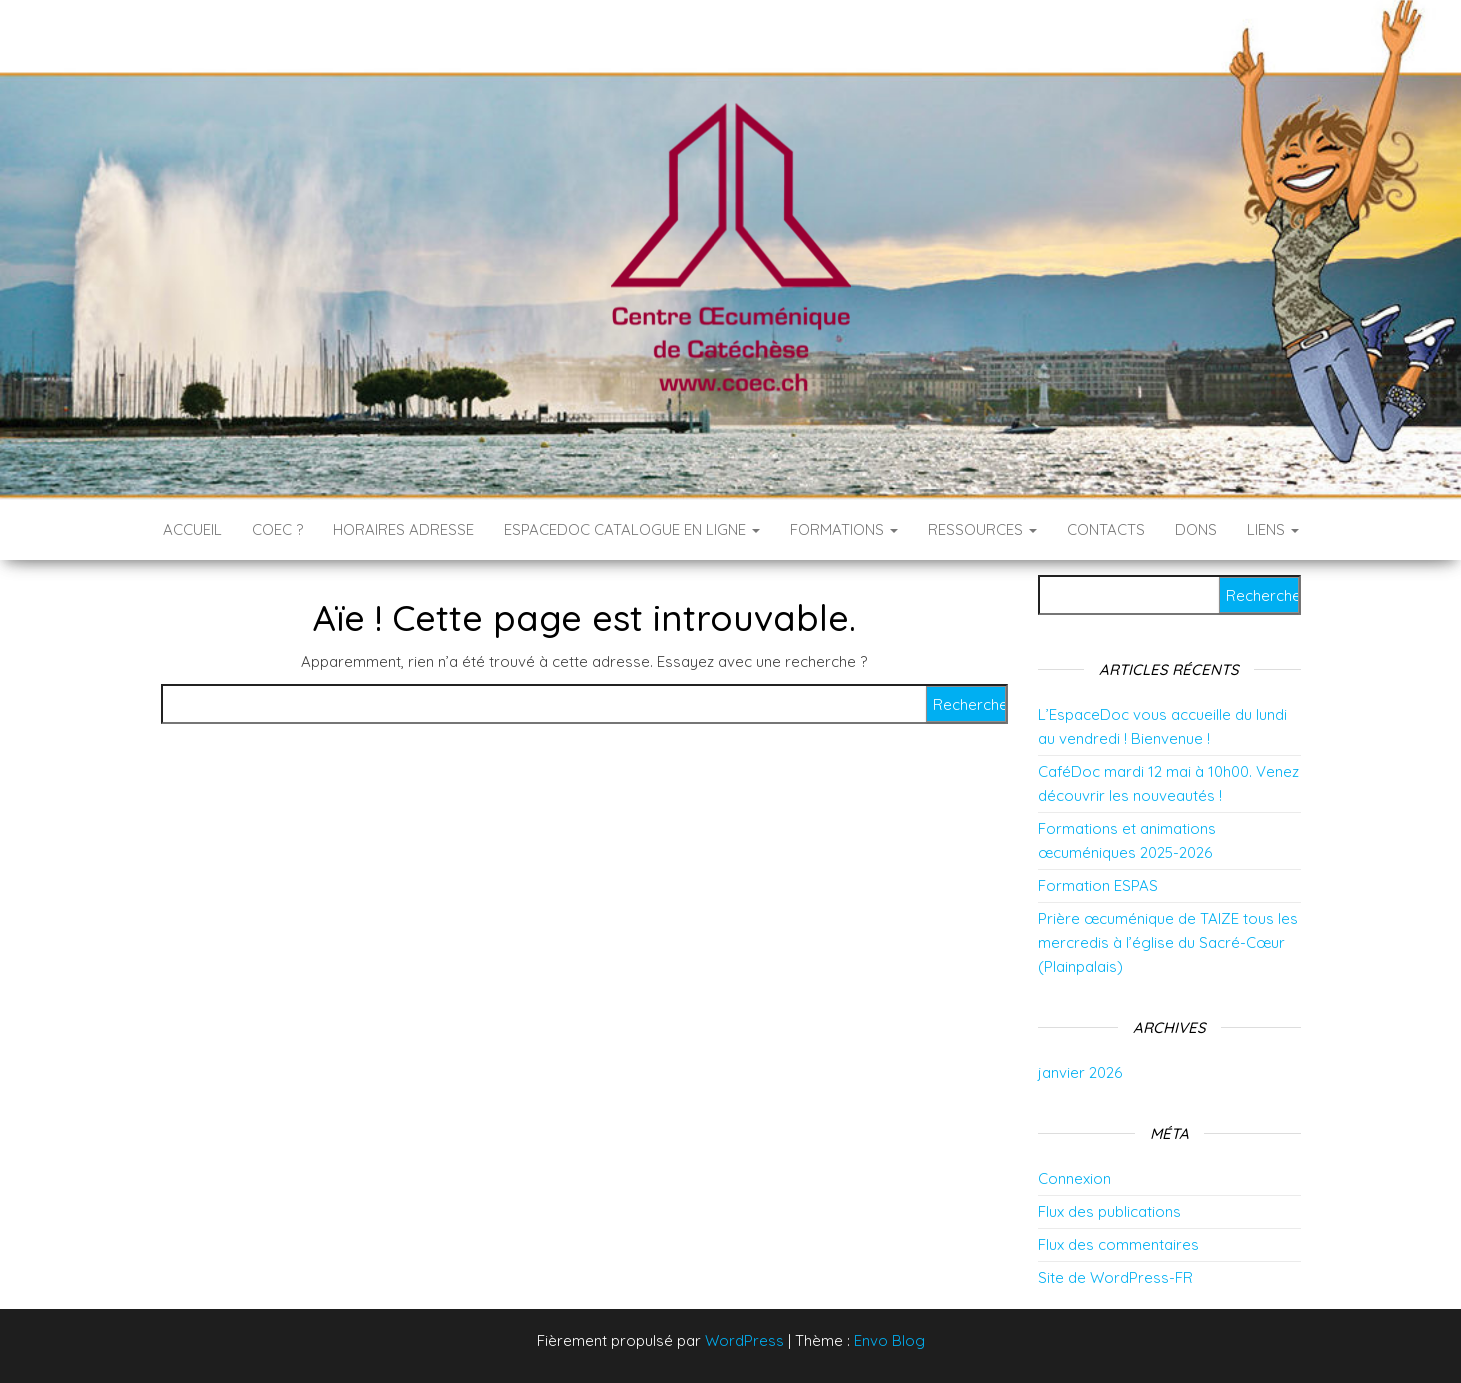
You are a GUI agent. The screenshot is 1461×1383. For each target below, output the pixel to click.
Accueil (192, 529)
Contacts (1106, 529)
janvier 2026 (1080, 1072)
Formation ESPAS (1098, 885)
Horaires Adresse (403, 529)
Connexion (1074, 1178)
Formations (844, 529)
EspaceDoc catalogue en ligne (632, 529)
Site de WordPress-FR (1115, 1277)
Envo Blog (889, 1340)
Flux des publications (1109, 1211)
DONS (1196, 529)
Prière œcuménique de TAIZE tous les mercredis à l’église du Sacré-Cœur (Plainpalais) (1168, 942)
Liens (1273, 529)
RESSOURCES (982, 529)
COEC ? (277, 529)
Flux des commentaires (1118, 1244)
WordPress (744, 1340)
